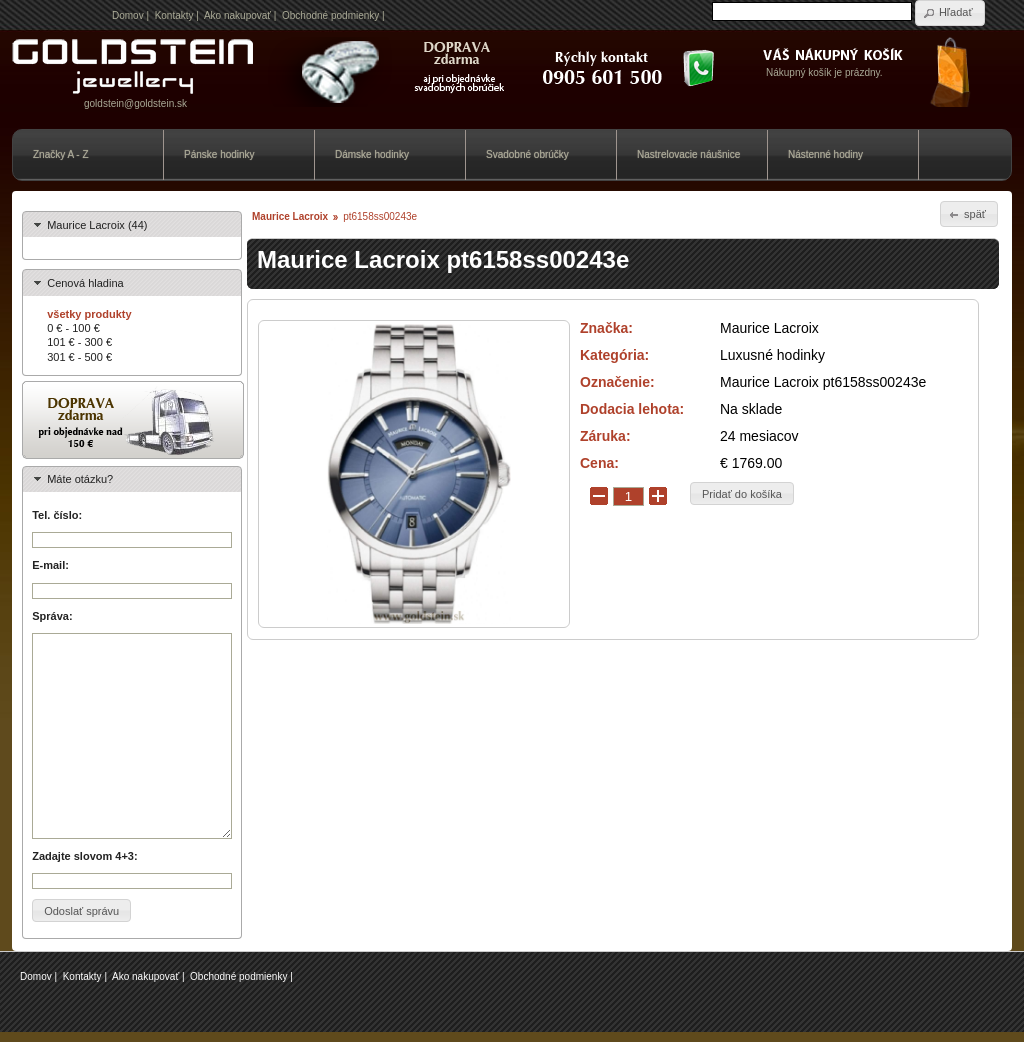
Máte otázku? (80, 479)
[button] (950, 13)
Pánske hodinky (219, 154)
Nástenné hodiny (825, 154)
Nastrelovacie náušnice (688, 154)
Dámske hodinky (372, 154)
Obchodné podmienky (330, 15)
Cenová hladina (85, 283)
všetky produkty (89, 314)
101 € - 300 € (79, 342)
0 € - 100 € (73, 328)
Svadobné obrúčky (527, 154)
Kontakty (174, 15)
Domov (128, 15)
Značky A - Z (61, 154)
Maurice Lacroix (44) (97, 225)
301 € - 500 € (79, 357)
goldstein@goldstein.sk (135, 103)
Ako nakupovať (237, 15)
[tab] (132, 224)
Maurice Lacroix (290, 216)
